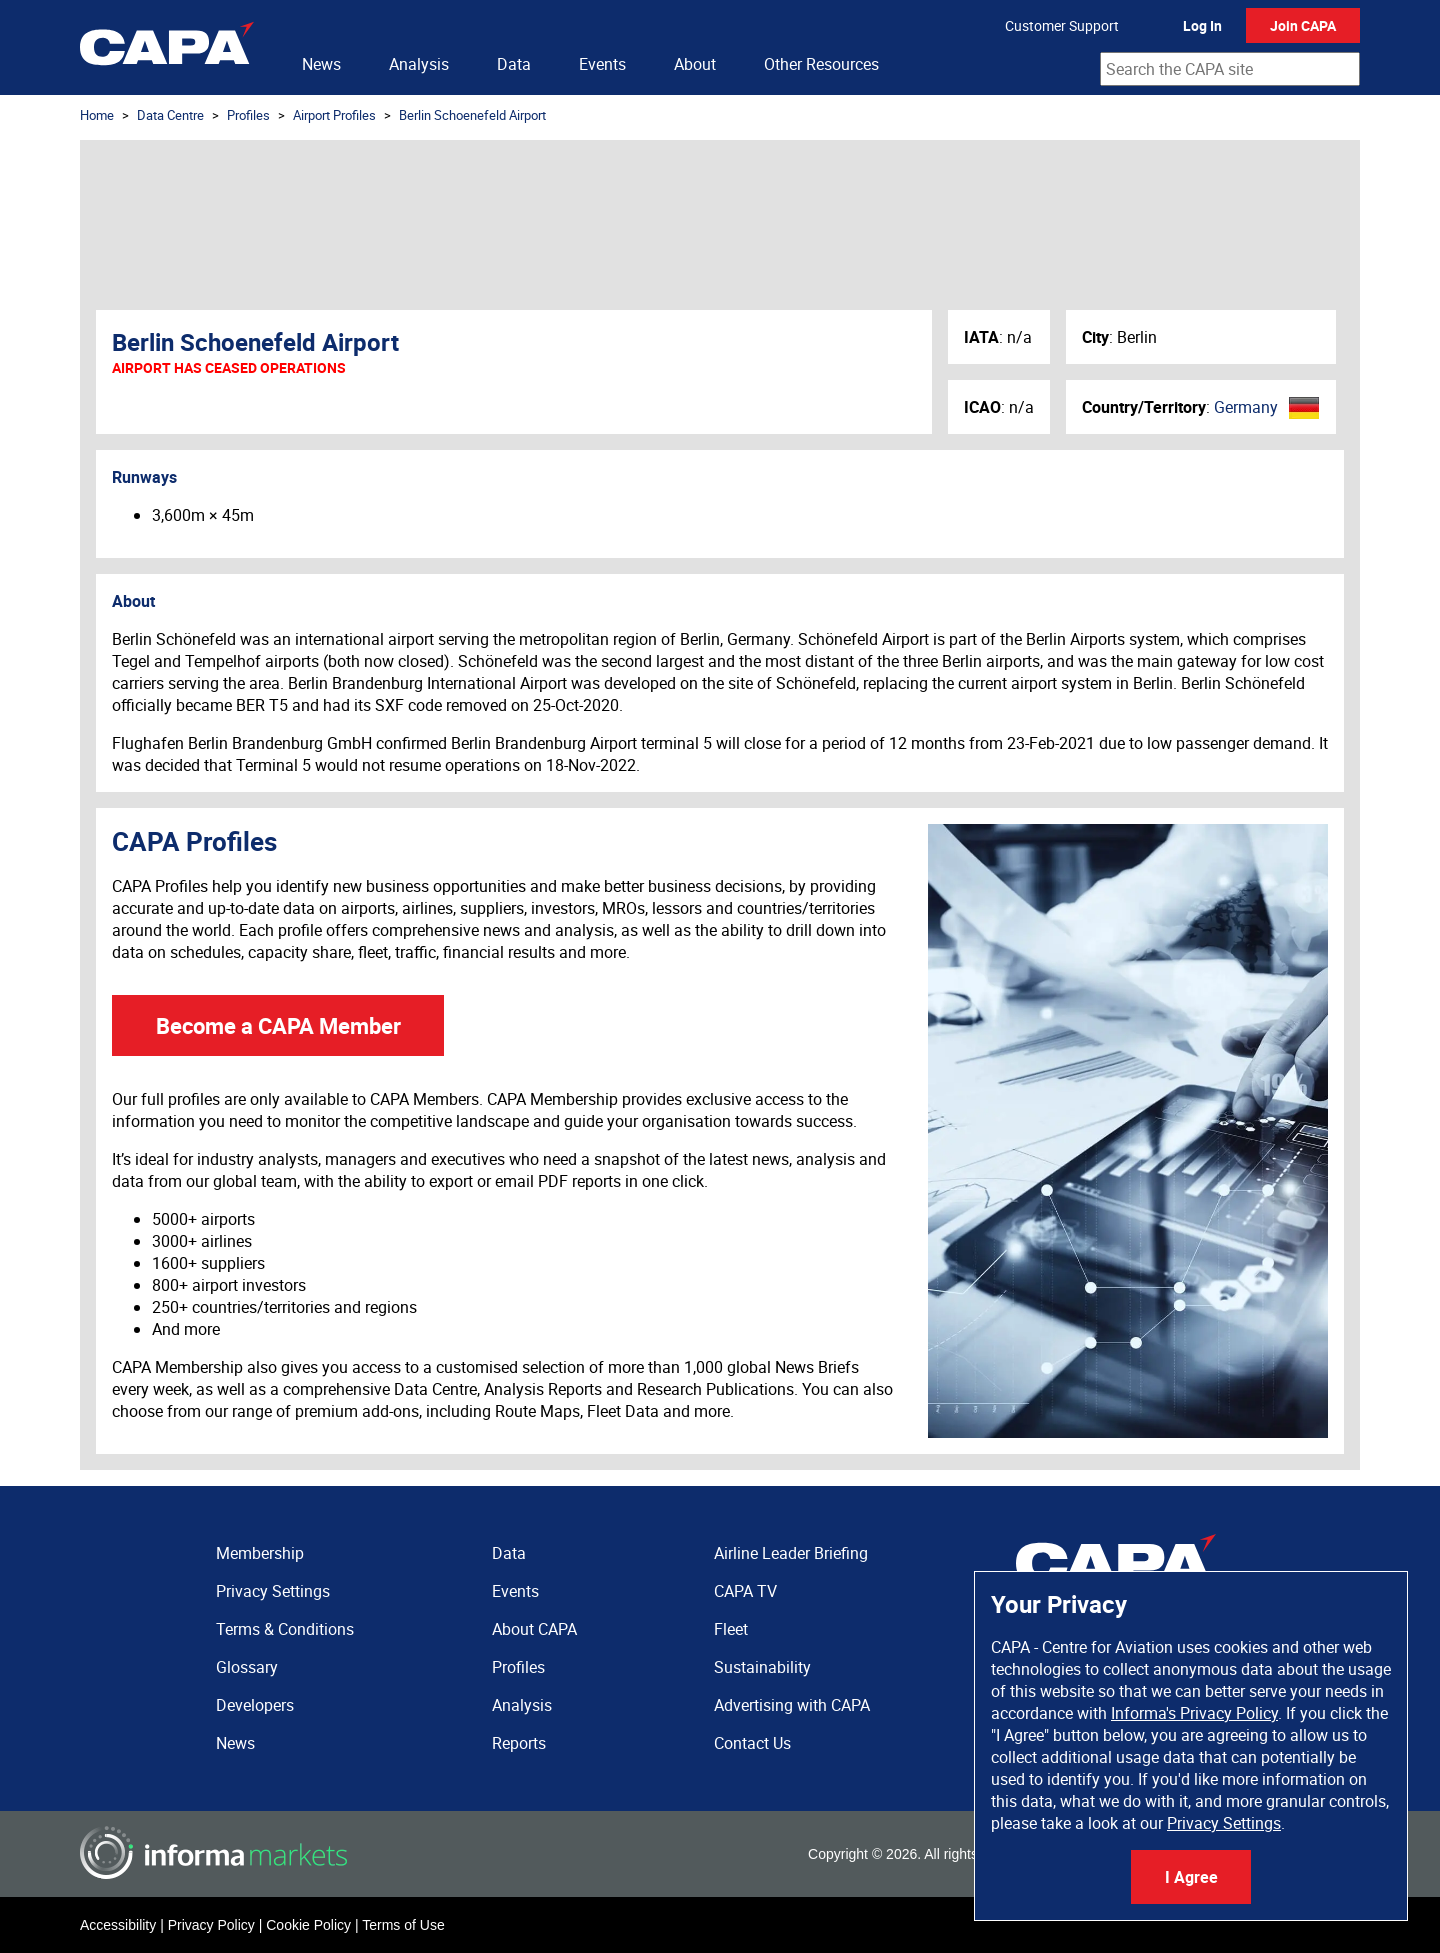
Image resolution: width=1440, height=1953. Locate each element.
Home (97, 115)
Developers (255, 1705)
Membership (260, 1553)
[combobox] (1230, 69)
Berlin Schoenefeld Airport (472, 115)
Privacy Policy (211, 1925)
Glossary (247, 1667)
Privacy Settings (1224, 1823)
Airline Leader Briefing (791, 1553)
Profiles (248, 115)
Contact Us (752, 1743)
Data (514, 64)
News (321, 64)
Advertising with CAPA (792, 1705)
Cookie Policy (308, 1925)
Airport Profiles (334, 115)
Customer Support (1062, 25)
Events (602, 64)
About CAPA (534, 1629)
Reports (519, 1743)
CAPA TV (745, 1591)
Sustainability (762, 1667)
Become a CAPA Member (278, 1025)
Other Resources (821, 64)
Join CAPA (1303, 25)
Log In (1202, 25)
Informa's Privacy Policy (1194, 1713)
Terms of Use (403, 1925)
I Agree (1191, 1877)
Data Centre (170, 115)
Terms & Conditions (285, 1629)
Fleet (731, 1629)
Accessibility (118, 1925)
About (695, 64)
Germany (1246, 407)
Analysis (419, 64)
